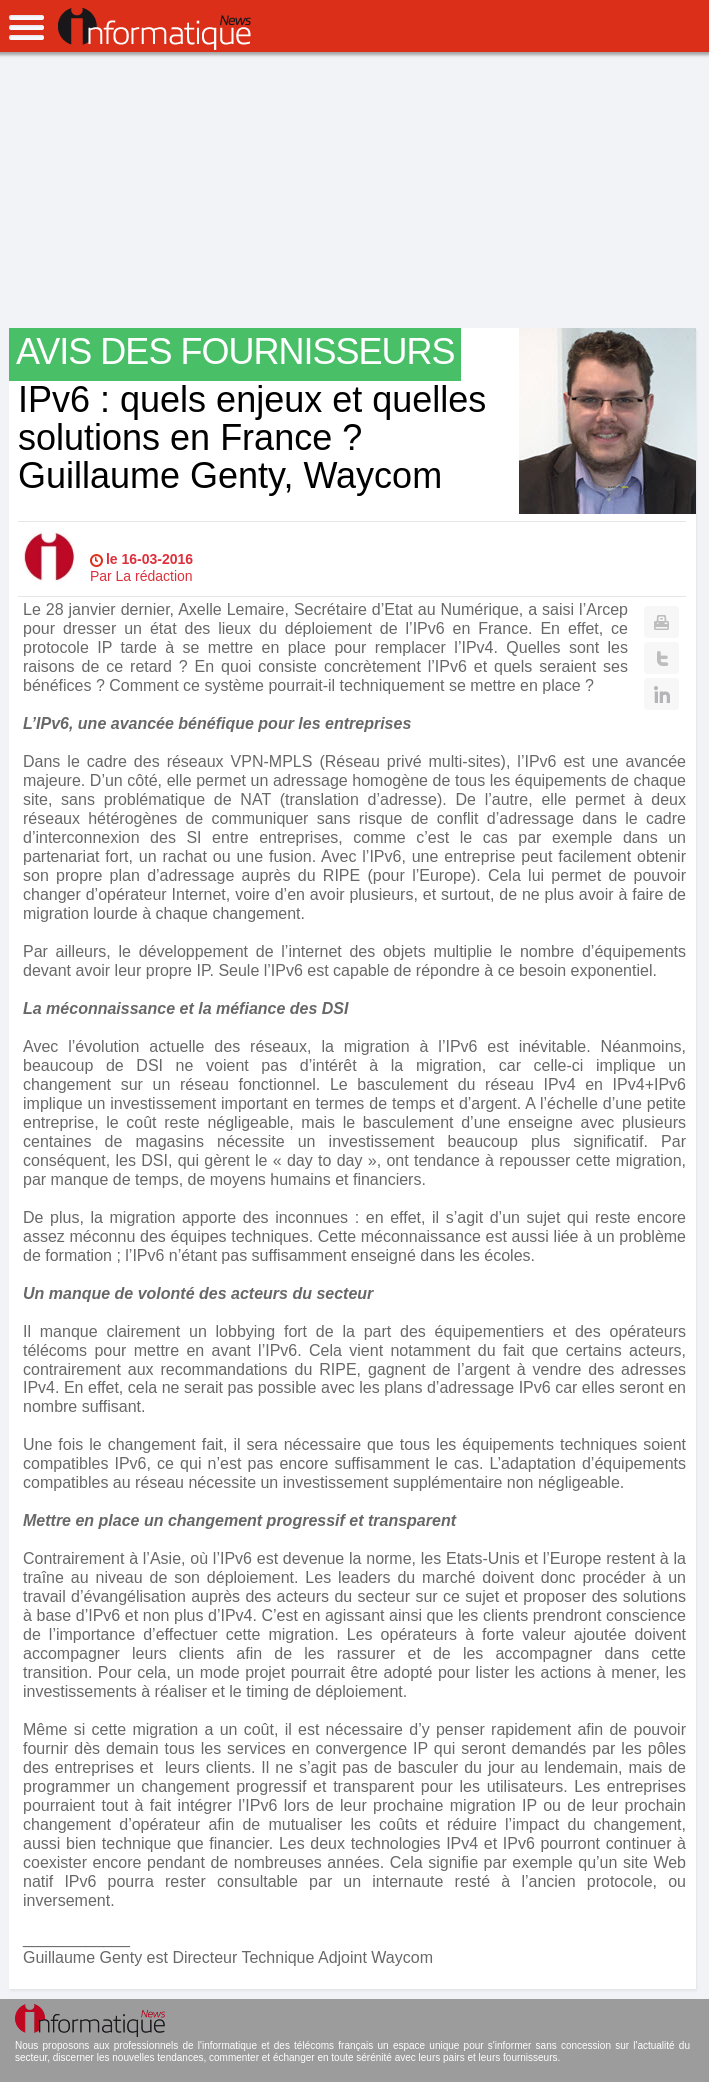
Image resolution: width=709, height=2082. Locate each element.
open (26, 27)
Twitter (661, 658)
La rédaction (154, 576)
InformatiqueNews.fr (154, 29)
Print (661, 622)
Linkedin (661, 694)
